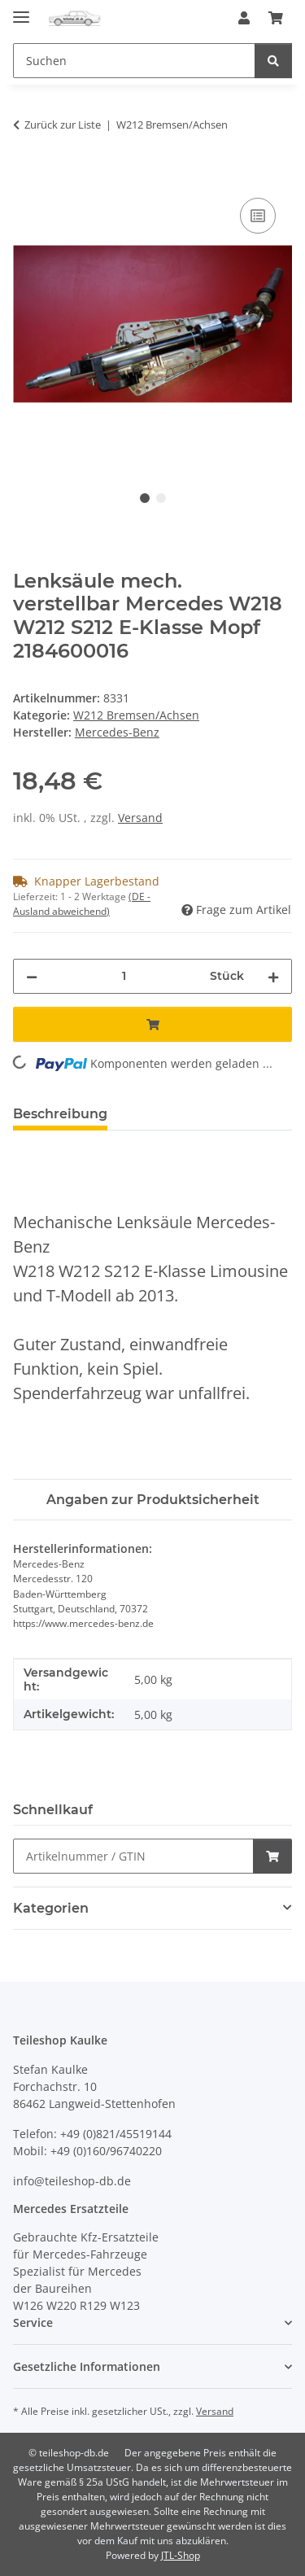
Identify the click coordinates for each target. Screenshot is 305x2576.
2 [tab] (161, 498)
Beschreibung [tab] (60, 1114)
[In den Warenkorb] (26, 176)
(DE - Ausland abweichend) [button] (81, 904)
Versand (140, 817)
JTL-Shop (180, 2555)
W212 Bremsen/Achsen (136, 715)
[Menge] (123, 976)
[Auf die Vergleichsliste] (258, 216)
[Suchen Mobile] (134, 60)
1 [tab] (145, 498)
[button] (244, 18)
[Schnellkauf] (133, 1856)
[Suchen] (273, 60)
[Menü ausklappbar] (21, 10)
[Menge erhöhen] (273, 976)
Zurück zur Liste (62, 124)
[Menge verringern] (32, 976)
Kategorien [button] (51, 1908)
